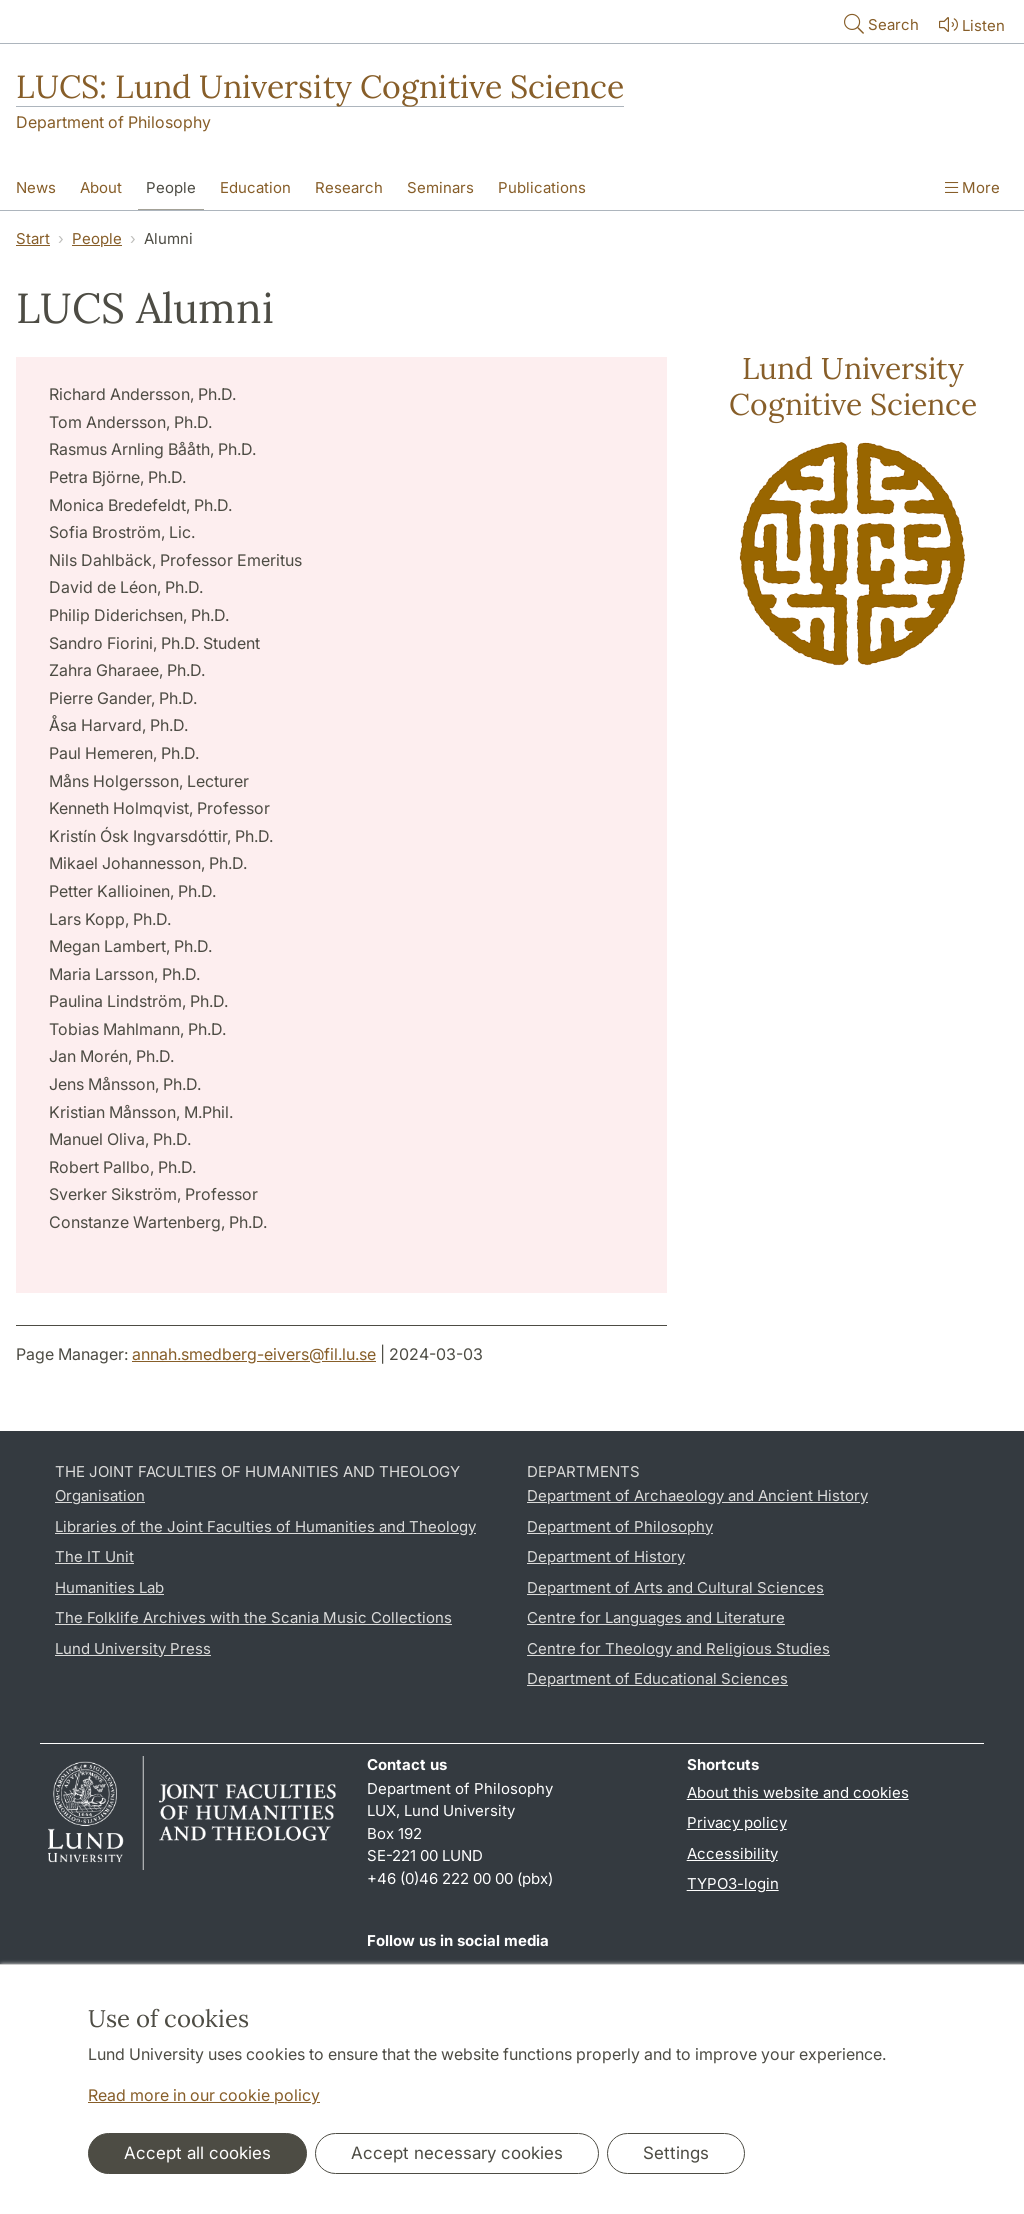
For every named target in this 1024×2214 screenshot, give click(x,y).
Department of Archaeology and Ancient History (697, 1495)
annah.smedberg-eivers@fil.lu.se (254, 1354)
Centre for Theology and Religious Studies (678, 1648)
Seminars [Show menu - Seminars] (440, 187)
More (972, 187)
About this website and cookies (798, 1792)
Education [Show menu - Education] (255, 187)
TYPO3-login (733, 1883)
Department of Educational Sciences (657, 1678)
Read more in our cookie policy (204, 2095)
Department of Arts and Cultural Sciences (675, 1587)
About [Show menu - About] (101, 187)
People (97, 238)
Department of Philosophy (113, 122)
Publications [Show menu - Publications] (542, 187)
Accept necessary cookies (457, 2153)
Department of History (606, 1556)
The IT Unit (94, 1556)
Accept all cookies (197, 2153)
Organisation (100, 1495)
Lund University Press (133, 1648)
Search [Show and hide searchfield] (879, 23)
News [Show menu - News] (36, 187)
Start (33, 238)
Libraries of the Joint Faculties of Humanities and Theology (265, 1526)
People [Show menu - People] (171, 187)
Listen (970, 24)
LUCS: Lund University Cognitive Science (320, 86)
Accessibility (732, 1853)
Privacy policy (737, 1822)
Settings (676, 2153)
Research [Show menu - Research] (349, 187)
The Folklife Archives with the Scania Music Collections (253, 1617)
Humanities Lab (109, 1587)
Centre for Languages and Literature (656, 1617)
